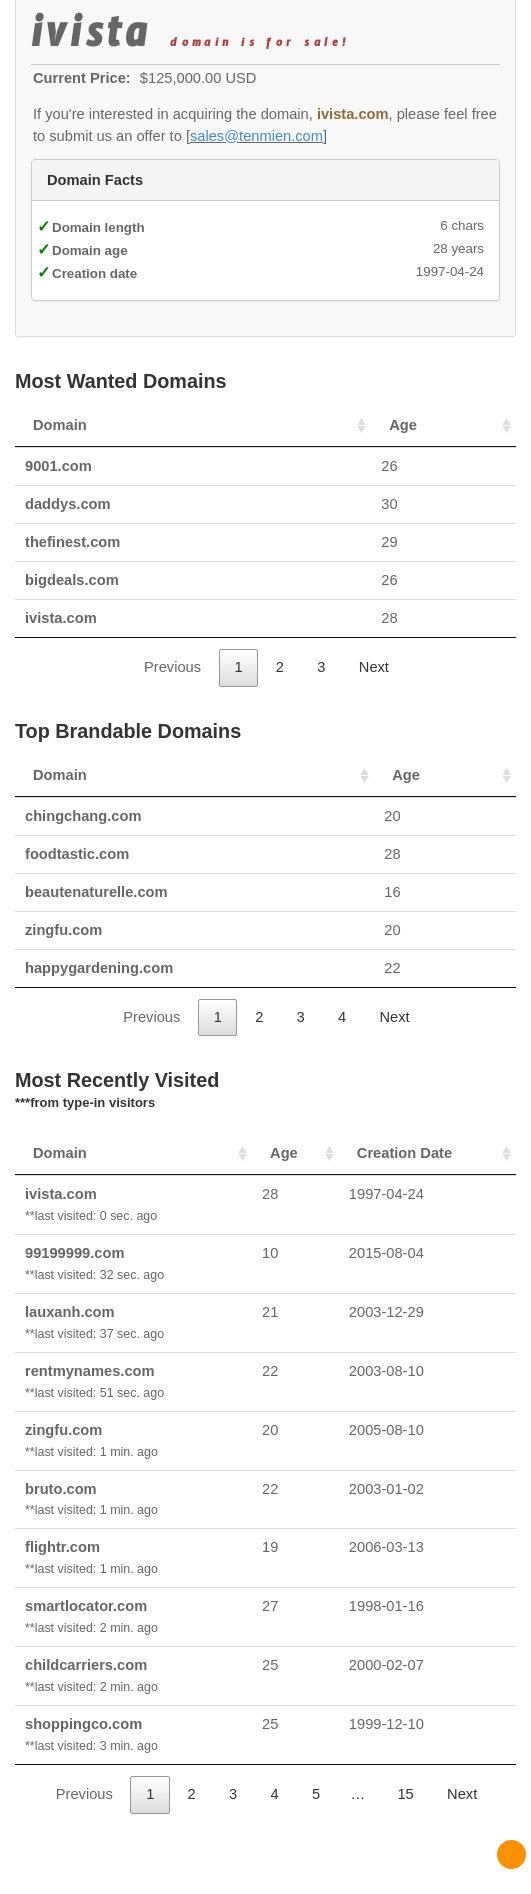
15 (405, 1794)
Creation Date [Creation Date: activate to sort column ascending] (404, 1153)
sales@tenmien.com (256, 136)
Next (374, 667)
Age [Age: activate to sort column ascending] (403, 425)
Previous (172, 667)
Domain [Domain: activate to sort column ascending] (60, 425)
